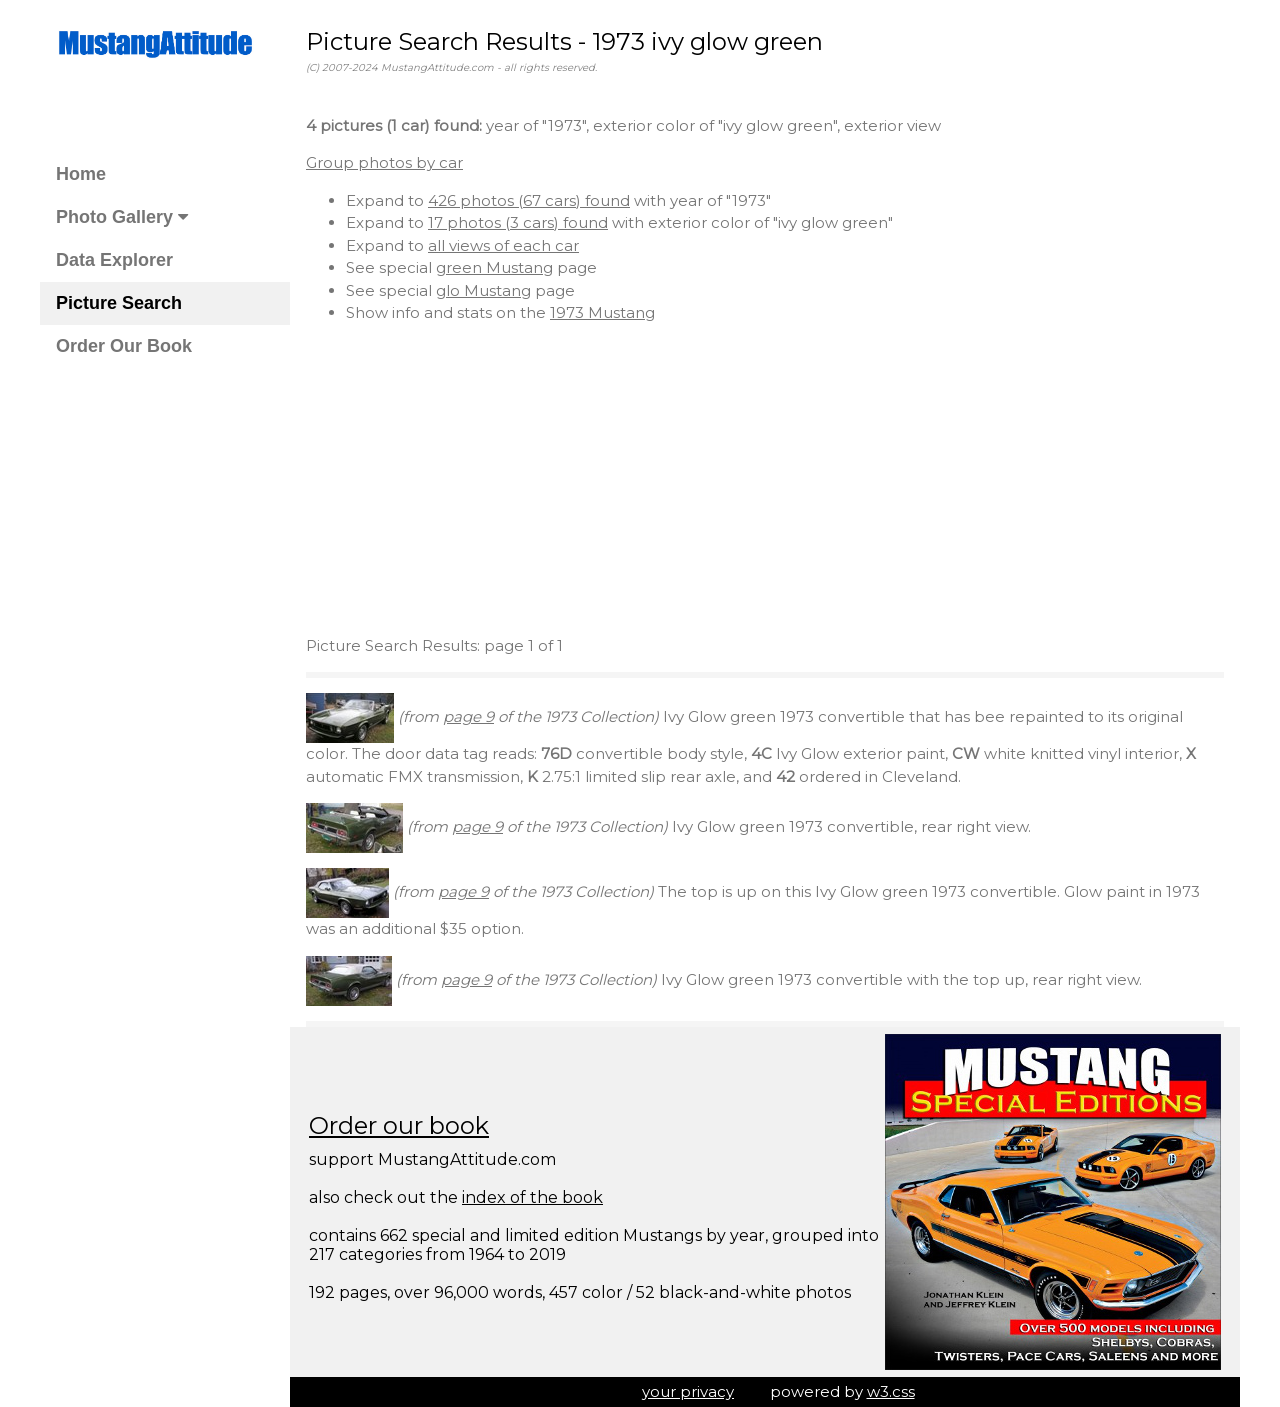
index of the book (532, 1197)
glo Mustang (483, 290)
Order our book (399, 1125)
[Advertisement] (765, 480)
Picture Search (119, 303)
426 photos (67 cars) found (529, 200)
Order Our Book (124, 346)
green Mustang (494, 267)
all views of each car (503, 245)
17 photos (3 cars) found (518, 222)
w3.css (891, 1391)
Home (81, 174)
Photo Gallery (122, 217)
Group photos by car (384, 162)
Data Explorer (114, 260)
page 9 (468, 716)
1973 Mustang (602, 312)
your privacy (688, 1391)
